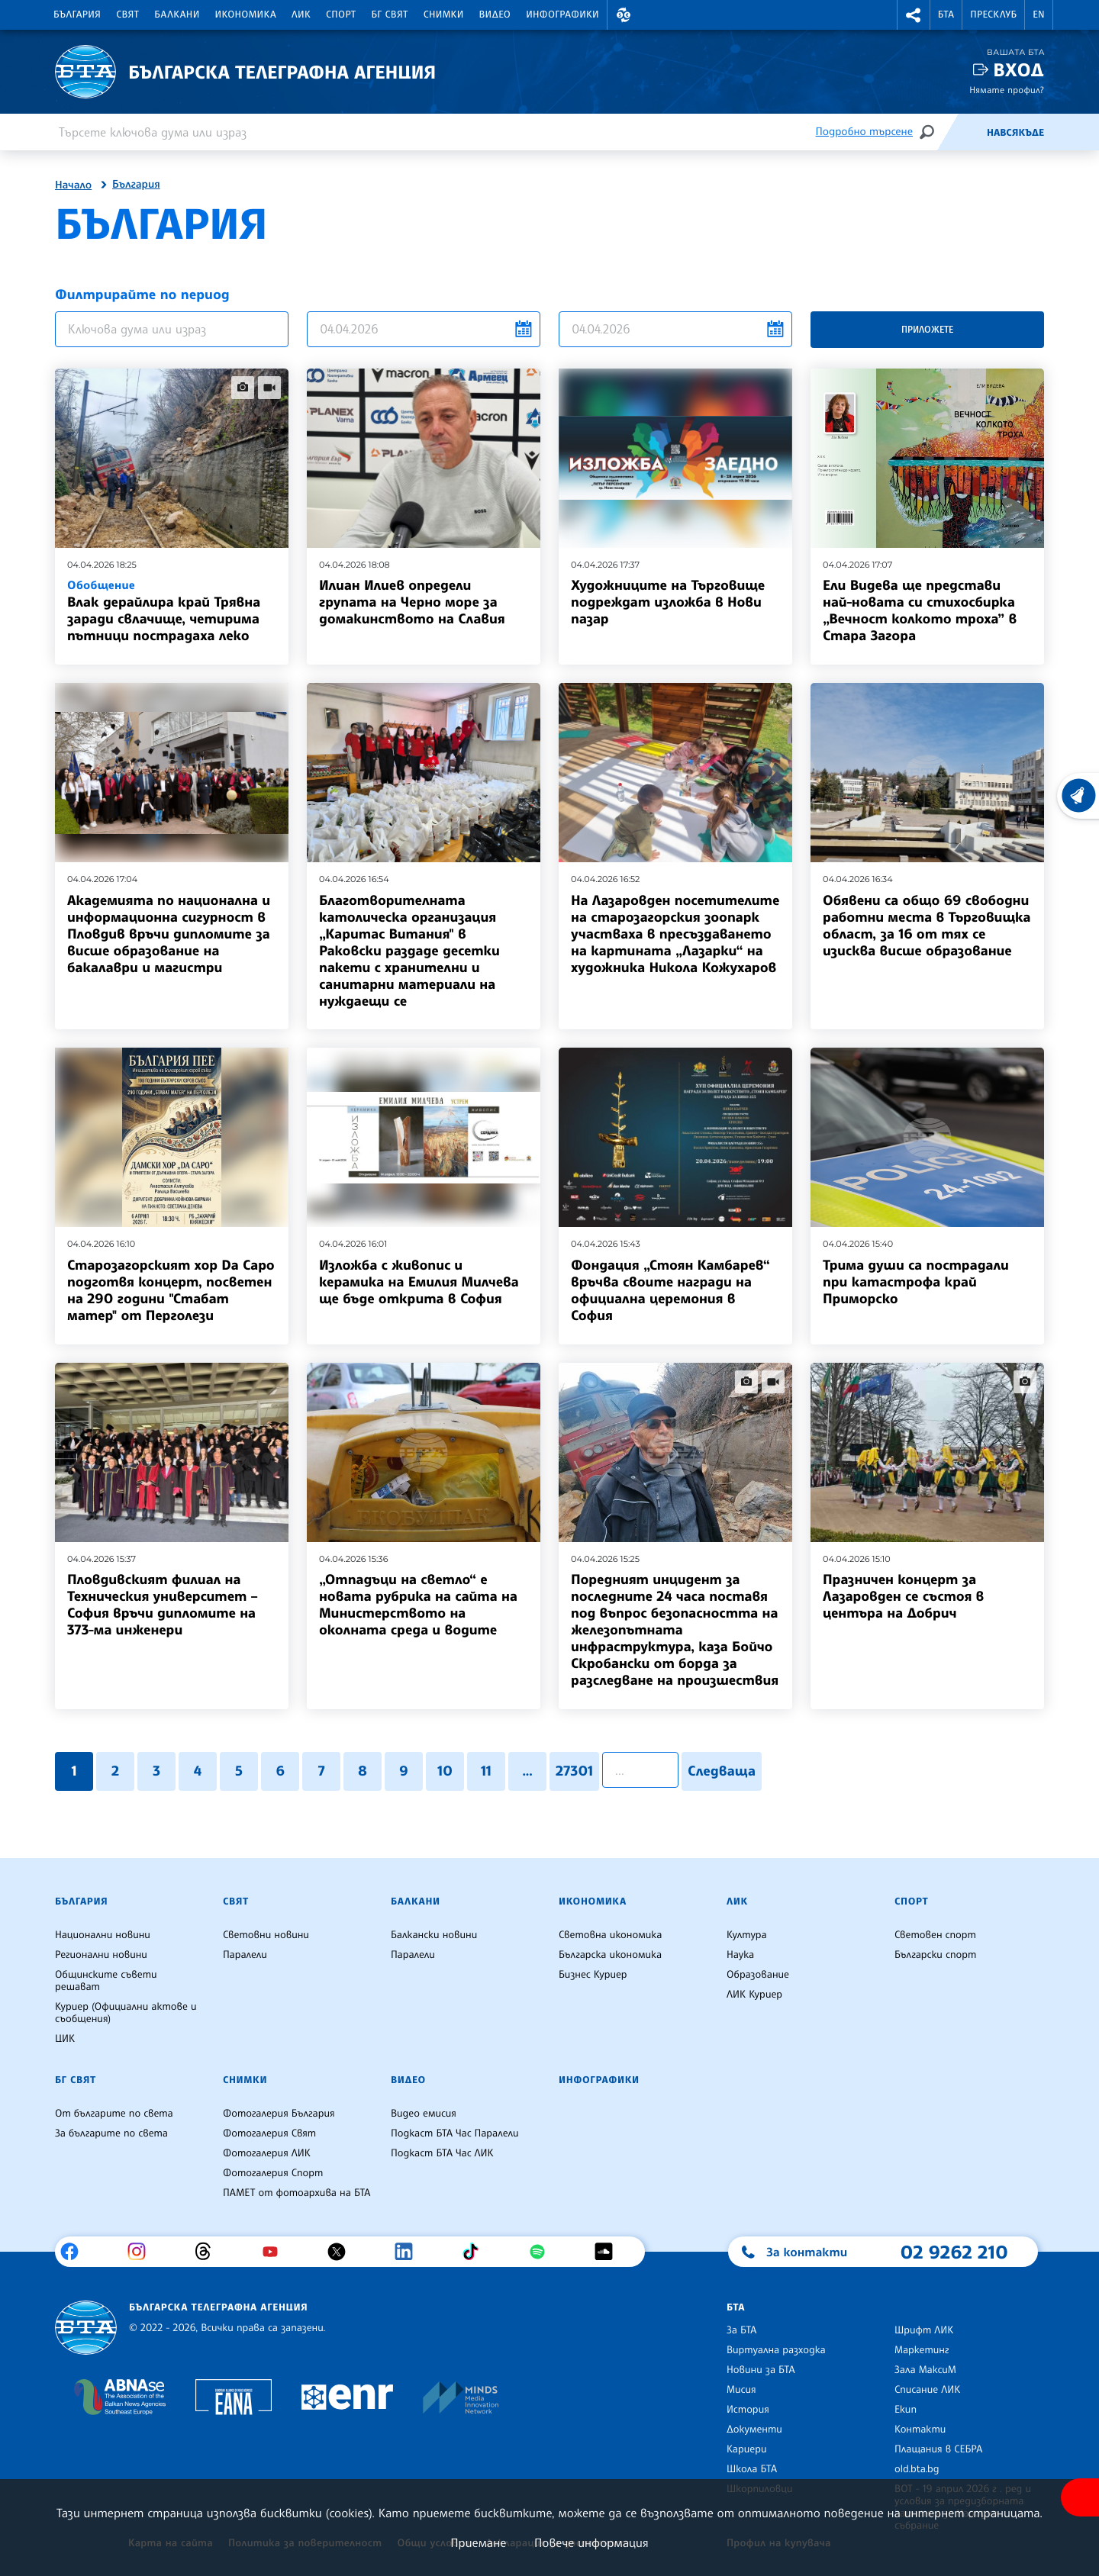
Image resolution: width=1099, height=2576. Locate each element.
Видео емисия (423, 2113)
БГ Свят (390, 14)
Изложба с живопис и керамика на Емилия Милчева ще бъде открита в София (419, 1282)
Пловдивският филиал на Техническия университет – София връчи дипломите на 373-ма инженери (162, 1604)
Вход (1018, 70)
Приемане (478, 2542)
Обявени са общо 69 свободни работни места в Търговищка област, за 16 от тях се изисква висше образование (926, 925)
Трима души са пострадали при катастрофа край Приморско (916, 1282)
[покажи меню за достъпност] (1080, 2497)
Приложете (927, 329)
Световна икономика (610, 1935)
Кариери (747, 2449)
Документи (754, 2429)
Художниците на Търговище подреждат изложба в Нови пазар (668, 602)
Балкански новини (434, 1935)
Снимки (444, 14)
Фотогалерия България (279, 2113)
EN (1039, 14)
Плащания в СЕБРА (938, 2449)
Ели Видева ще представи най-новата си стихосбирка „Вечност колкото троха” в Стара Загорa (920, 610)
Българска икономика (610, 1955)
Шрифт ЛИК (923, 2330)
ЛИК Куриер (754, 1994)
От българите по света (114, 2113)
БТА (946, 14)
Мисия (741, 2390)
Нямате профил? (1006, 89)
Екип (905, 2410)
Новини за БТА (761, 2370)
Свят (127, 14)
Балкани (176, 14)
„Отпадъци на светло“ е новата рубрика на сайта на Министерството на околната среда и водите (418, 1604)
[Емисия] (962, 132)
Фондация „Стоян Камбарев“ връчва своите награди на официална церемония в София (670, 1290)
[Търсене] (926, 132)
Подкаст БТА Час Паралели (454, 2133)
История (748, 2410)
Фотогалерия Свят (269, 2133)
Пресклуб (993, 14)
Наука (740, 1955)
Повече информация (591, 2542)
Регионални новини (101, 1955)
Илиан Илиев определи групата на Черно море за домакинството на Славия (412, 602)
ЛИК (301, 14)
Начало (73, 185)
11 (486, 1771)
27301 (574, 1771)
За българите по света (111, 2133)
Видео (495, 14)
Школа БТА (752, 2469)
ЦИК (65, 2039)
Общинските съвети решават (106, 1981)
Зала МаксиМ (925, 2370)
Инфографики (562, 14)
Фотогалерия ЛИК (267, 2153)
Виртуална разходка (776, 2350)
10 (445, 1771)
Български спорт (935, 1955)
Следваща (722, 1771)
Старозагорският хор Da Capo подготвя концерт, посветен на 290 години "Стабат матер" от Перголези (171, 1290)
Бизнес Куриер (593, 1975)
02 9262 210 (954, 2251)
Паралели (245, 1955)
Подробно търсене (864, 131)
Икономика (246, 14)
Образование (758, 1975)
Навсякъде (1015, 133)
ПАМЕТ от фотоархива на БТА (296, 2193)
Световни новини (266, 1935)
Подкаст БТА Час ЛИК (442, 2153)
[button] (624, 15)
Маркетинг (921, 2350)
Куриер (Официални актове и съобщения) (126, 2013)
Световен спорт (935, 1935)
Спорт (341, 14)
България (77, 14)
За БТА (741, 2330)
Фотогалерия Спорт (273, 2173)
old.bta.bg (916, 2469)
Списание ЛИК (927, 2390)
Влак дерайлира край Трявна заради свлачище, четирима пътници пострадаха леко (171, 610)
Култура (747, 1935)
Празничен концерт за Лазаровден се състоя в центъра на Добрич (903, 1596)
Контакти (920, 2429)
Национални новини (102, 1935)
